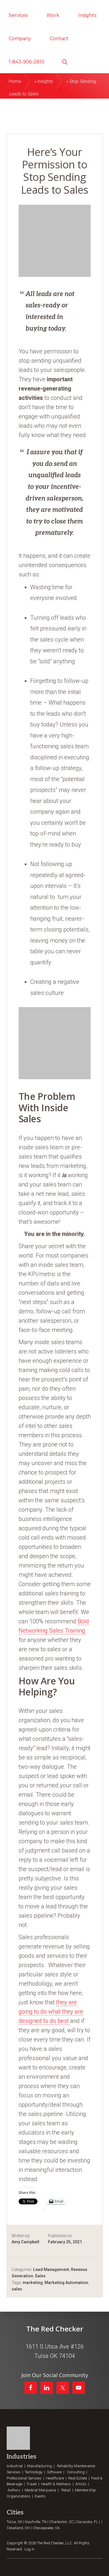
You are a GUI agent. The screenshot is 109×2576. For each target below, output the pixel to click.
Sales (40, 2276)
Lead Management (51, 2269)
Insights (45, 81)
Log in (29, 2549)
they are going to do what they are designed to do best (51, 2011)
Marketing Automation (66, 2282)
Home (15, 81)
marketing (33, 2282)
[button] (65, 61)
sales (17, 2289)
